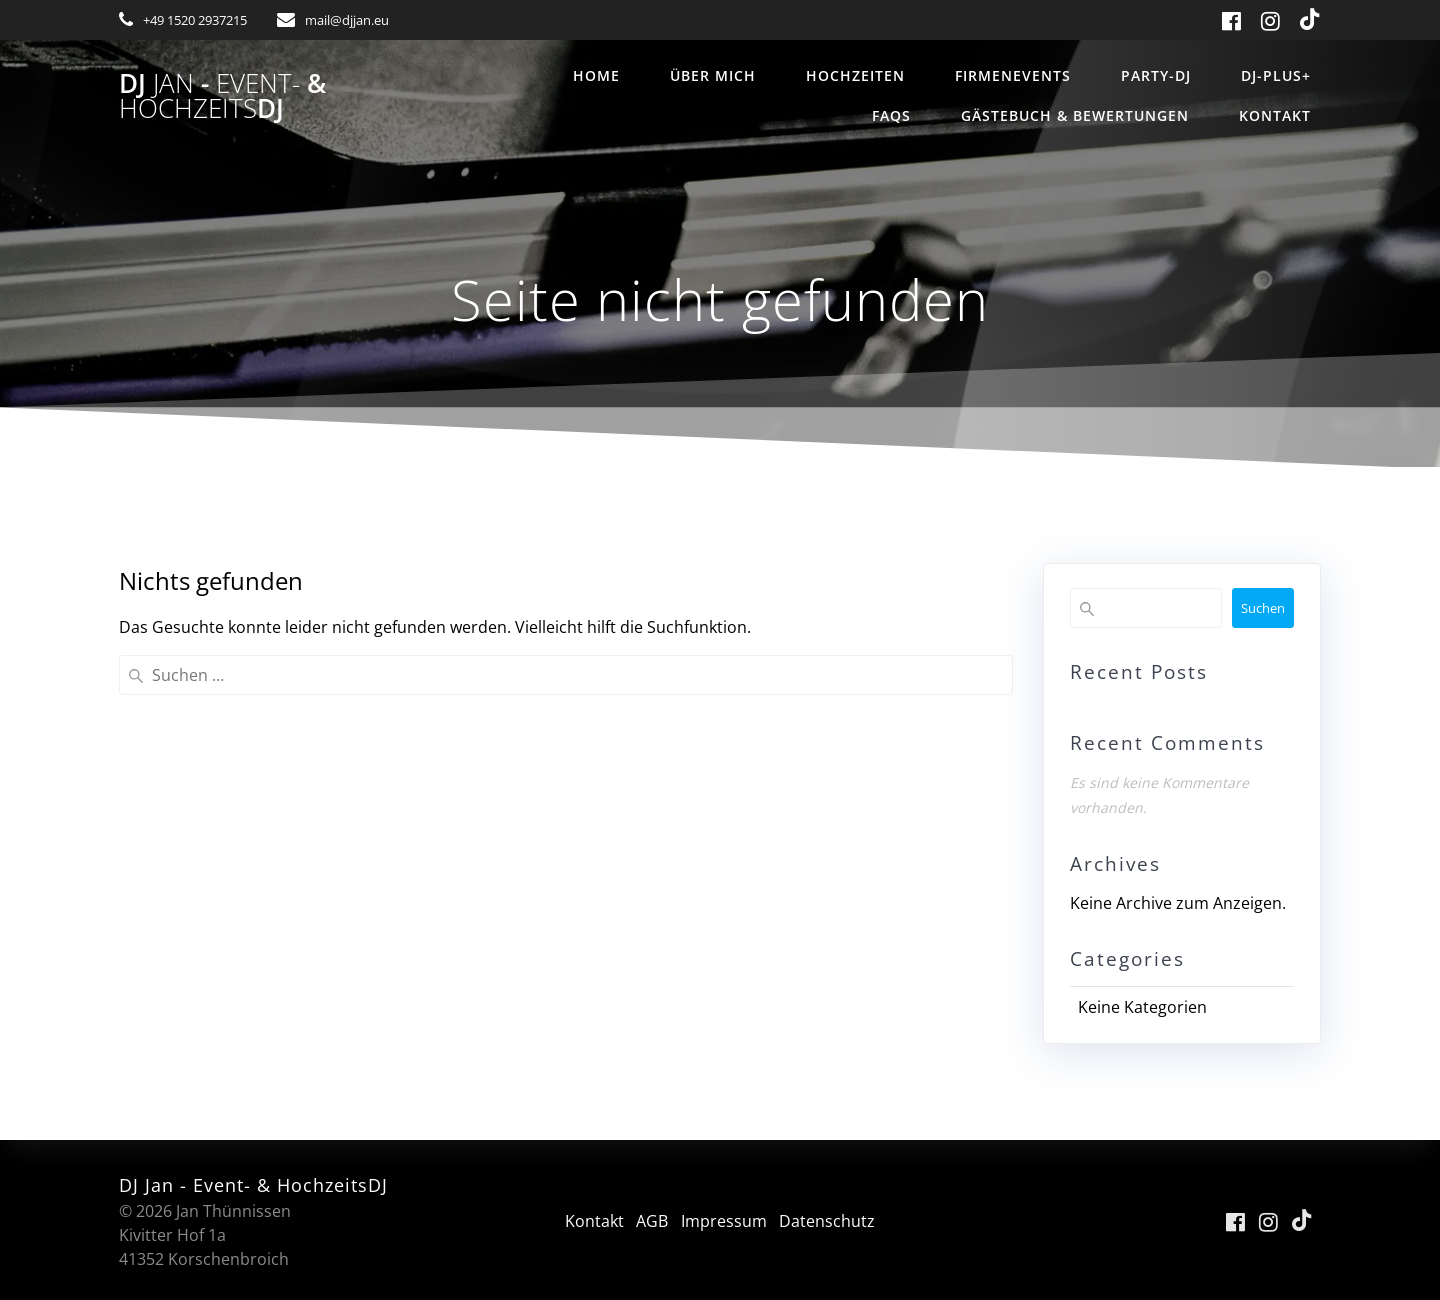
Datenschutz (828, 1221)
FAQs (891, 115)
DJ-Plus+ (1276, 75)
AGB (652, 1221)
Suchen (1263, 608)
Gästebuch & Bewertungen (1075, 115)
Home (596, 75)
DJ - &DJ (222, 96)
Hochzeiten (855, 75)
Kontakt (1275, 115)
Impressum (724, 1221)
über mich (713, 75)
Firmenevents (1013, 75)
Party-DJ (1156, 75)
